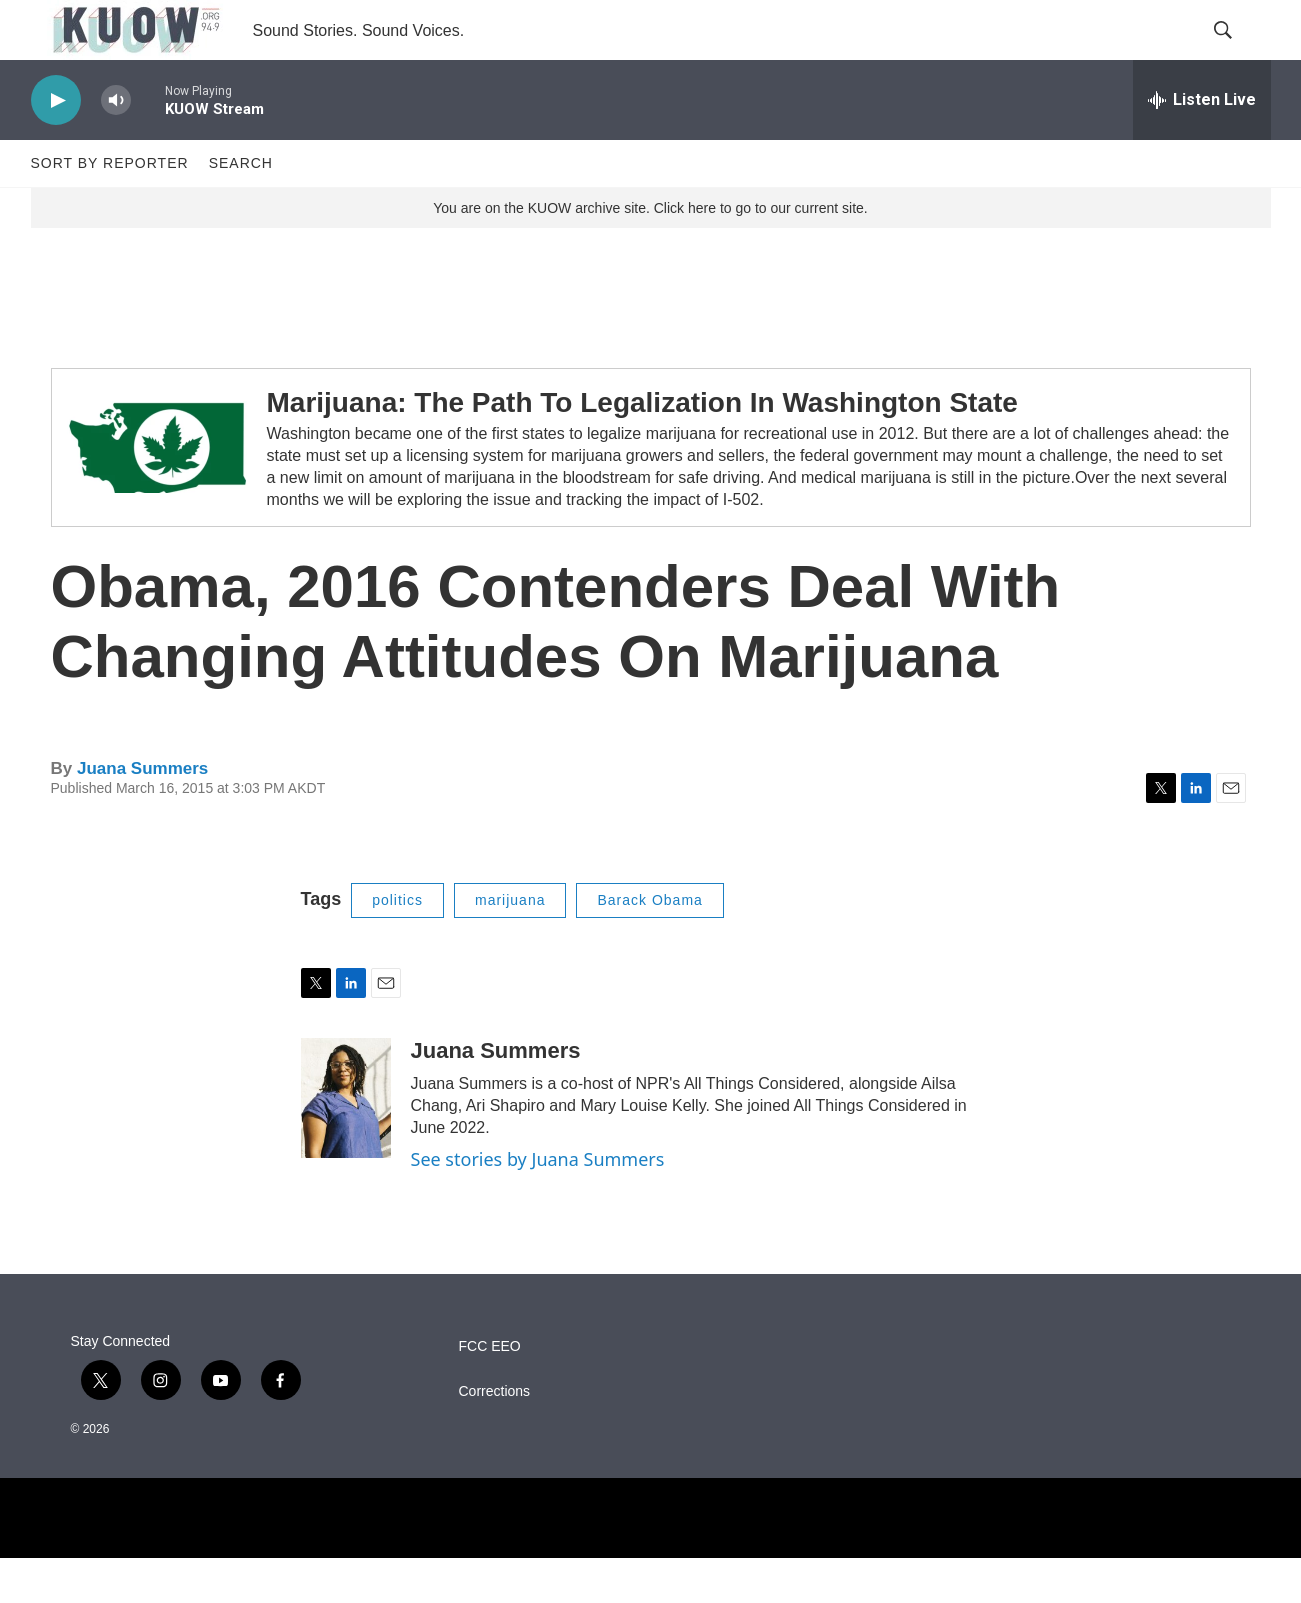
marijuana (510, 945)
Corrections (495, 1436)
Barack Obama (649, 945)
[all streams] (1202, 145)
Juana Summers (142, 813)
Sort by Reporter (110, 208)
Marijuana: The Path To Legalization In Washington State (642, 447)
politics (397, 945)
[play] (56, 145)
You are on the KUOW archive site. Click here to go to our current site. (650, 253)
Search (241, 208)
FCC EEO (490, 1391)
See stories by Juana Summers (538, 1204)
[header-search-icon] (1239, 53)
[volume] (116, 145)
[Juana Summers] (346, 1143)
